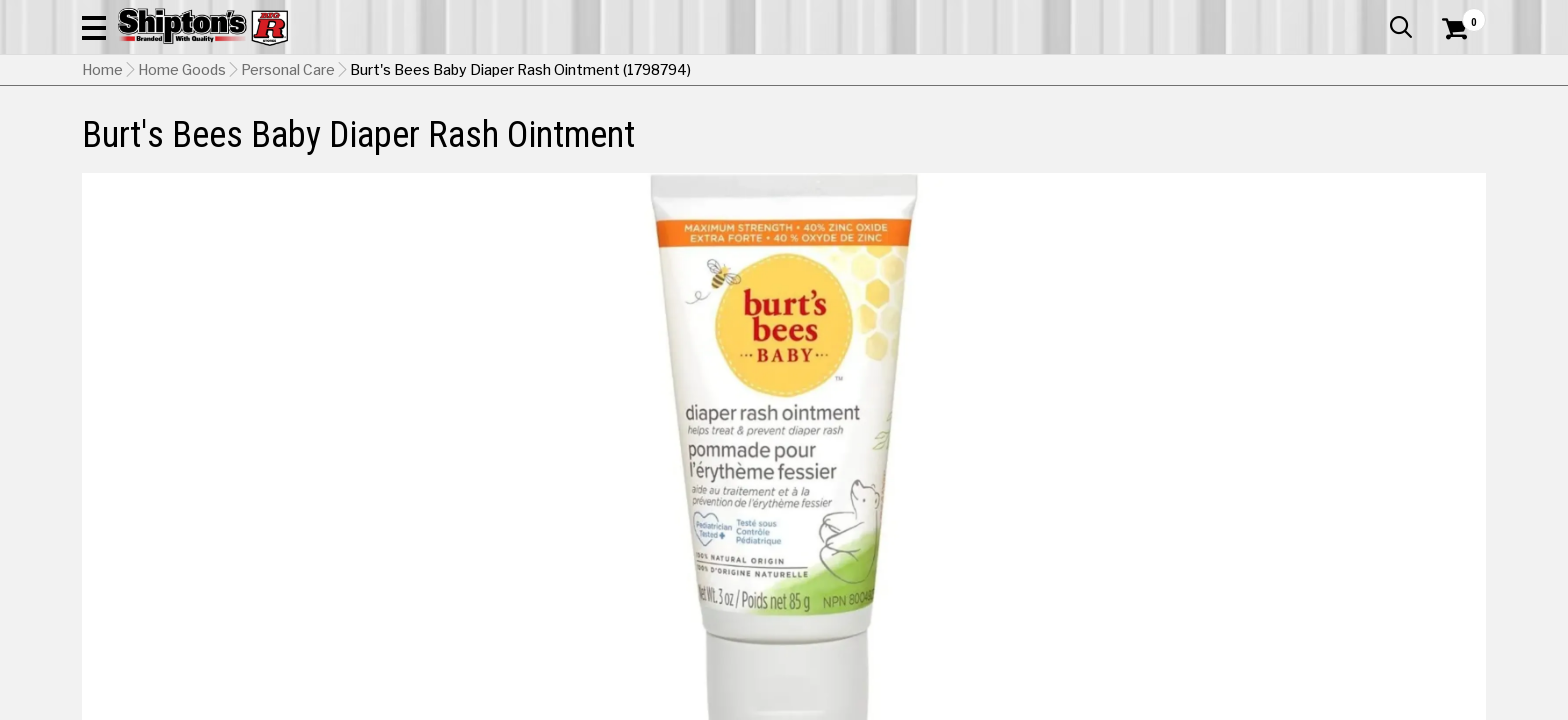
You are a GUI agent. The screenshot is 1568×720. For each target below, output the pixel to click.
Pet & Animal (1181, 134)
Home (102, 171)
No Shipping (1137, 541)
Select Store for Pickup (1353, 649)
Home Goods (698, 134)
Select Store (1345, 541)
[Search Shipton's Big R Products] (784, 72)
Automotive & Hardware (375, 134)
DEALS (1449, 134)
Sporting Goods (1326, 134)
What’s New (1374, 15)
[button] (1000, 72)
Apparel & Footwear (169, 134)
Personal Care (288, 171)
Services (1458, 15)
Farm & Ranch (558, 134)
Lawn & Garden (1037, 134)
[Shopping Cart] (1452, 72)
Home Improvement (865, 134)
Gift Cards (1286, 15)
